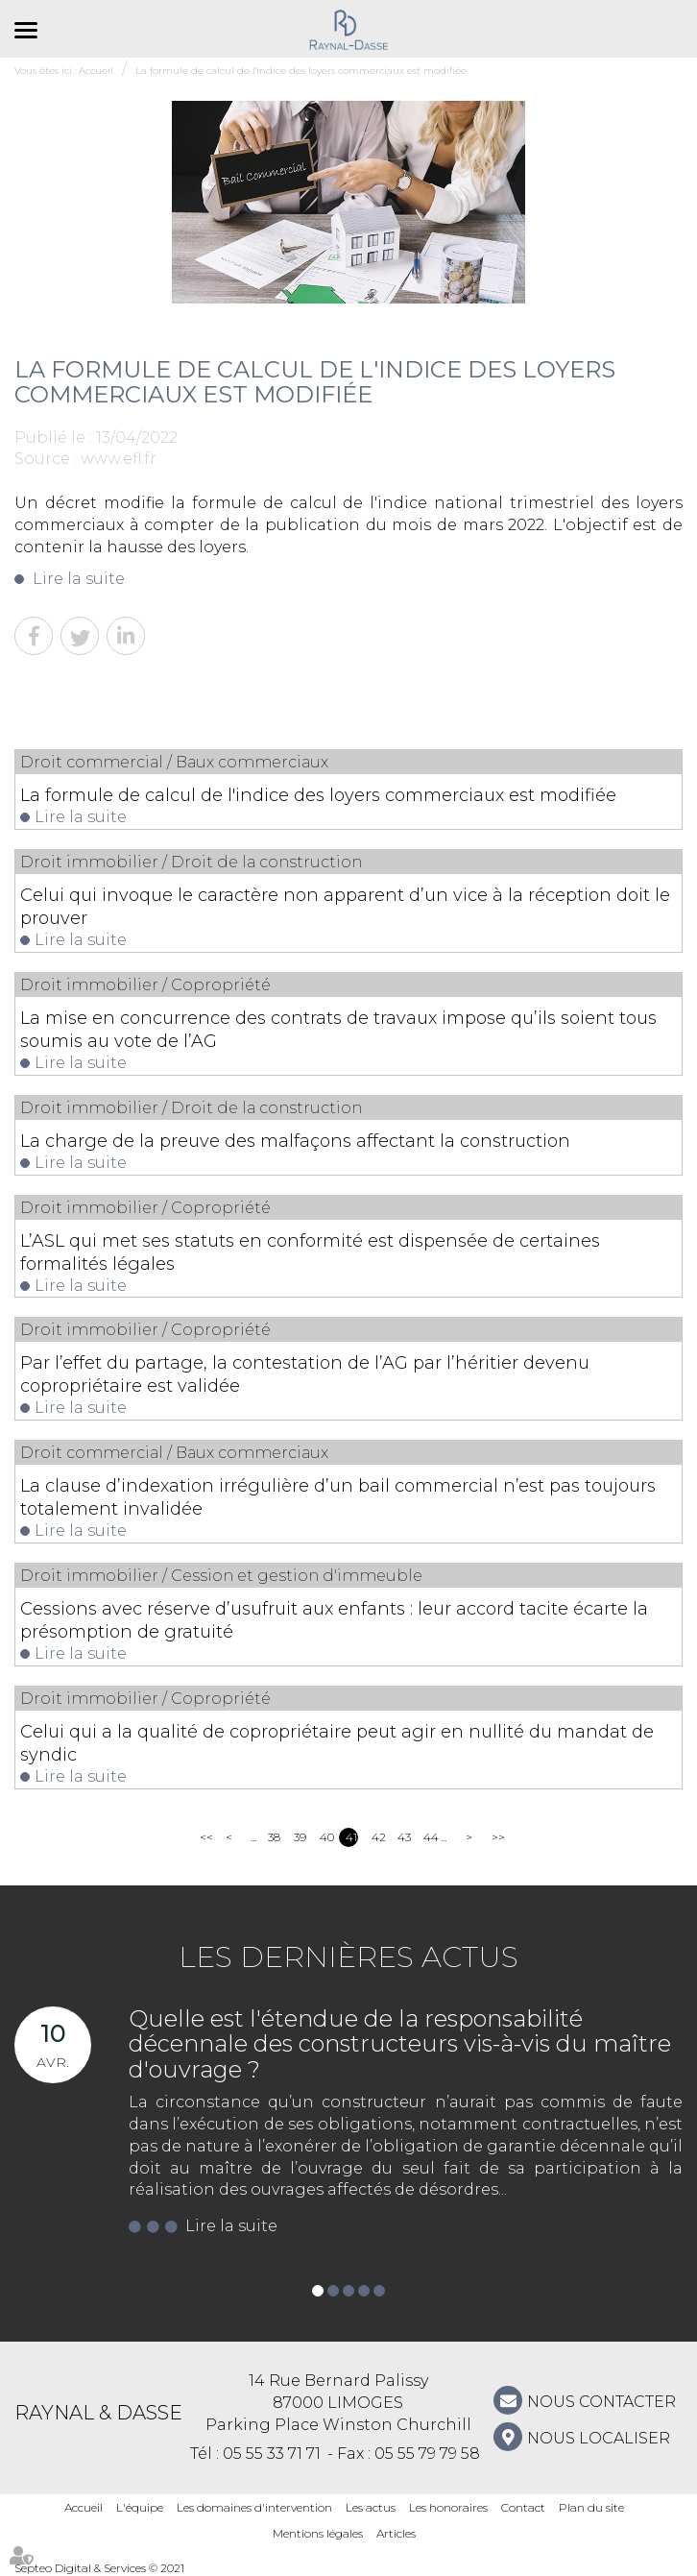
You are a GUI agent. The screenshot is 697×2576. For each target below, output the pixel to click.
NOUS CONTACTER (601, 2402)
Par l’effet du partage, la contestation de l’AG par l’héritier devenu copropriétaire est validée (304, 1374)
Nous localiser (598, 2438)
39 (300, 1837)
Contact (523, 2507)
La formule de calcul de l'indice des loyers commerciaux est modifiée (318, 795)
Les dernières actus (348, 1957)
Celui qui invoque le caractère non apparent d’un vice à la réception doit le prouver (345, 907)
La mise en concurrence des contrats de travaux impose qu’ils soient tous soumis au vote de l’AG (338, 1030)
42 (378, 1837)
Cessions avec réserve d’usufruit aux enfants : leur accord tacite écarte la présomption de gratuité (334, 1620)
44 (429, 1837)
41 (351, 1837)
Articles (396, 2533)
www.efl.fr (118, 459)
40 (326, 1837)
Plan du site (591, 2507)
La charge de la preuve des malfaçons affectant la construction (295, 1141)
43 (403, 1837)
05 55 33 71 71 (272, 2453)
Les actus (371, 2507)
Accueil (83, 2507)
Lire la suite (79, 579)
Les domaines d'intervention (254, 2507)
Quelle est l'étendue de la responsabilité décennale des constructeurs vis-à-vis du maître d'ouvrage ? (400, 2044)
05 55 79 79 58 (427, 2453)
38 (274, 1837)
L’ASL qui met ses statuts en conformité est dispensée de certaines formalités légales (310, 1252)
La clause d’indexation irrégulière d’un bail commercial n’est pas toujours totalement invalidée (338, 1497)
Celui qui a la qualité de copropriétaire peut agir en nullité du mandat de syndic (337, 1743)
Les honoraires (448, 2507)
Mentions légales (318, 2533)
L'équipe (139, 2507)
